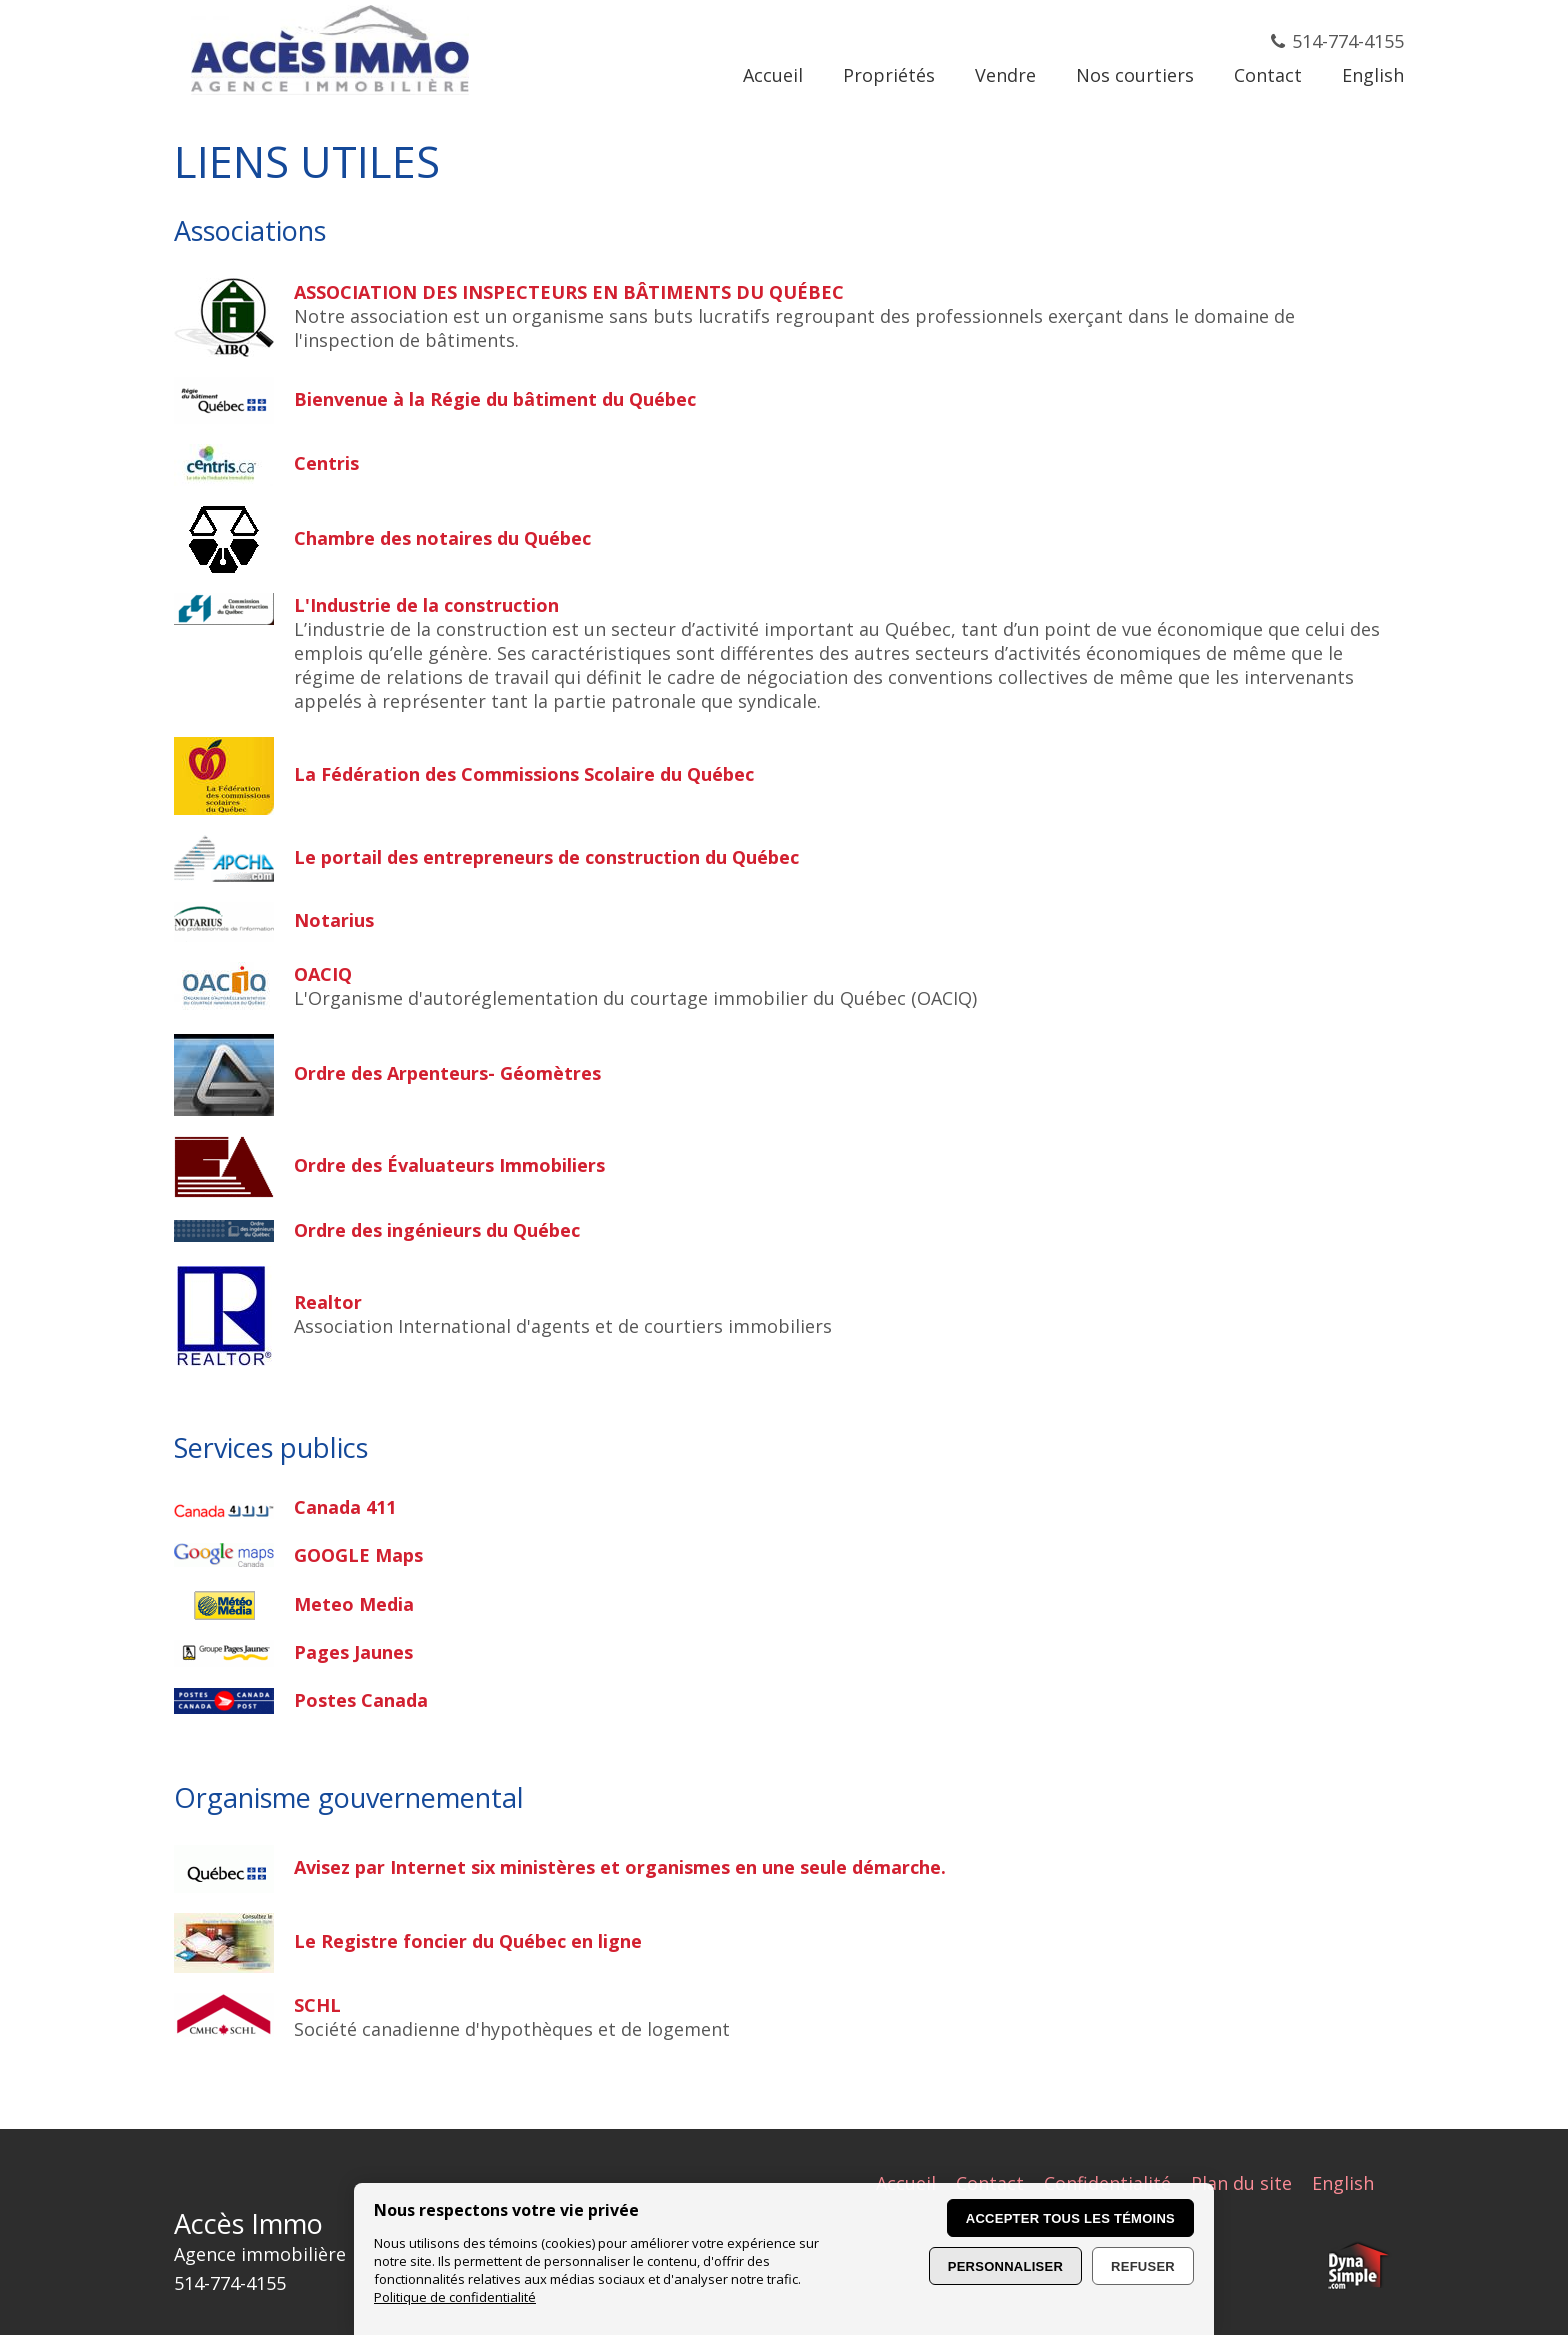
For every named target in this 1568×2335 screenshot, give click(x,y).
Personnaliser (1005, 2266)
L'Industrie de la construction (426, 605)
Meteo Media (354, 1604)
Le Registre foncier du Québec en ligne (468, 1941)
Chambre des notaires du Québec (442, 538)
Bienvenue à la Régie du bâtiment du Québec (495, 399)
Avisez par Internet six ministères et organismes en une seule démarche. (620, 1867)
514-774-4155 (1348, 41)
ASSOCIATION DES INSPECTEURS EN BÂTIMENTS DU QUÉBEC (569, 292)
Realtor (328, 1302)
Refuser (1143, 2266)
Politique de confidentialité (455, 2297)
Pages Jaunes (353, 1652)
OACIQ (323, 974)
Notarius (334, 920)
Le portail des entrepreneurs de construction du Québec (546, 857)
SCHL (317, 2005)
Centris (326, 463)
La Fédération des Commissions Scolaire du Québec (524, 774)
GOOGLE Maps (358, 1555)
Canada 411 (345, 1507)
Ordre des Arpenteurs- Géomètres (447, 1073)
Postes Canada (361, 1700)
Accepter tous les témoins (1070, 2218)
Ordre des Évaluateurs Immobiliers (449, 1165)
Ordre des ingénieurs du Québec (437, 1230)
